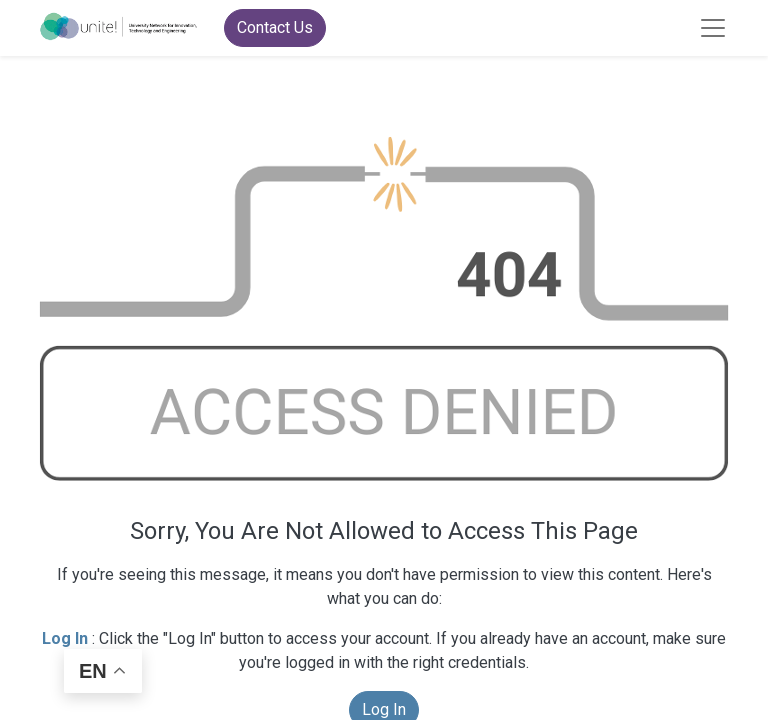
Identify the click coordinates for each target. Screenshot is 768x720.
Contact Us (275, 27)
